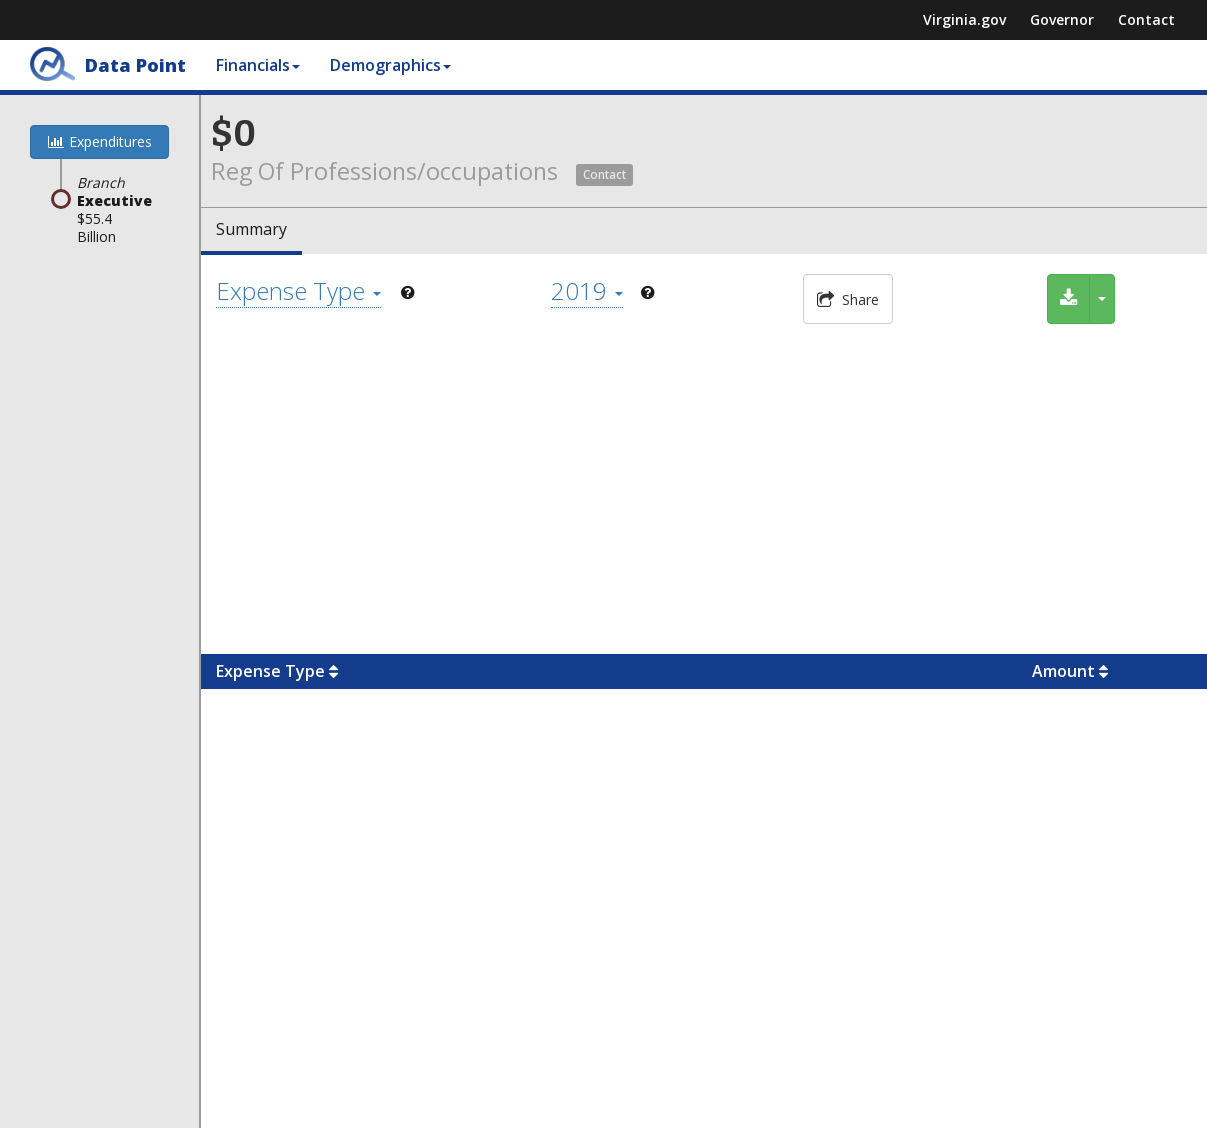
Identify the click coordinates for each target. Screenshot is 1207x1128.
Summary (251, 229)
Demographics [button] (390, 65)
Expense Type (298, 290)
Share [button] (848, 299)
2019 (587, 290)
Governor (1062, 19)
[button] (604, 171)
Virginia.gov (964, 19)
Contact (1146, 19)
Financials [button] (258, 65)
